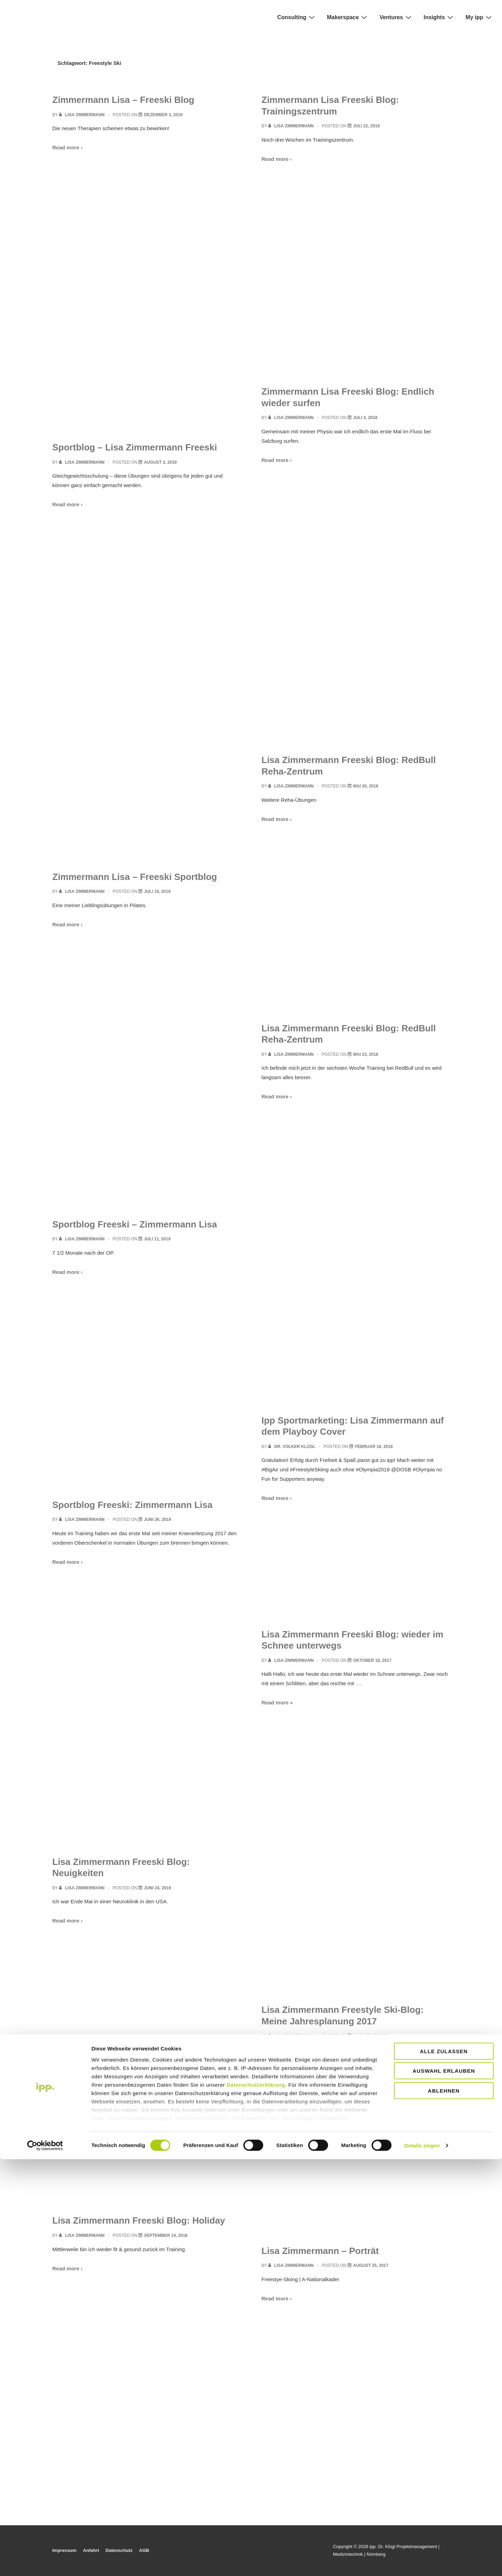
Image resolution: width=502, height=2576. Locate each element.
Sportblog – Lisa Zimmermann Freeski (134, 447)
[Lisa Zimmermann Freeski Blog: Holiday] (166, 2235)
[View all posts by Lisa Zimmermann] (82, 114)
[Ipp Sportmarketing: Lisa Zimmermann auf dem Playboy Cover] (374, 1446)
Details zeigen (422, 2562)
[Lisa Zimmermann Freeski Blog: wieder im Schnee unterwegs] (372, 1660)
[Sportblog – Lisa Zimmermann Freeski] (160, 462)
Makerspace (348, 17)
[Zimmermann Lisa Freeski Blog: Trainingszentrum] (366, 126)
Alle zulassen (443, 2468)
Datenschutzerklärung (256, 2501)
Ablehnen (443, 2507)
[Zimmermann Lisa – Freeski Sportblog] (157, 891)
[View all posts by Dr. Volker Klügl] (292, 1446)
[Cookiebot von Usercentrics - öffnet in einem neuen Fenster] (45, 2562)
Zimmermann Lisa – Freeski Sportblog (134, 877)
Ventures (396, 17)
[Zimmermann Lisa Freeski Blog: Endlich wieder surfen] (365, 417)
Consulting (297, 17)
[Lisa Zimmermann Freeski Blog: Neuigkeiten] (157, 1888)
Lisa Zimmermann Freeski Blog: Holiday (138, 2220)
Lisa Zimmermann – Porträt (320, 2251)
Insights (439, 17)
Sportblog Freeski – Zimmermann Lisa (134, 1224)
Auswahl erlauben (443, 2488)
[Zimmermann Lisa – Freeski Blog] (163, 114)
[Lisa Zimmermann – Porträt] (370, 2265)
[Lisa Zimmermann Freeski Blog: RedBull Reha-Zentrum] (365, 786)
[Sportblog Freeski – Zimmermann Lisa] (157, 1239)
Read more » (277, 1702)
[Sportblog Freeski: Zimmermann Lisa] (157, 1519)
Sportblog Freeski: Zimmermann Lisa (132, 1505)
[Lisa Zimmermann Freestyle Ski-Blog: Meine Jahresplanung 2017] (370, 2035)
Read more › (67, 147)
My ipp (479, 17)
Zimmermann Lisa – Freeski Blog (123, 100)
